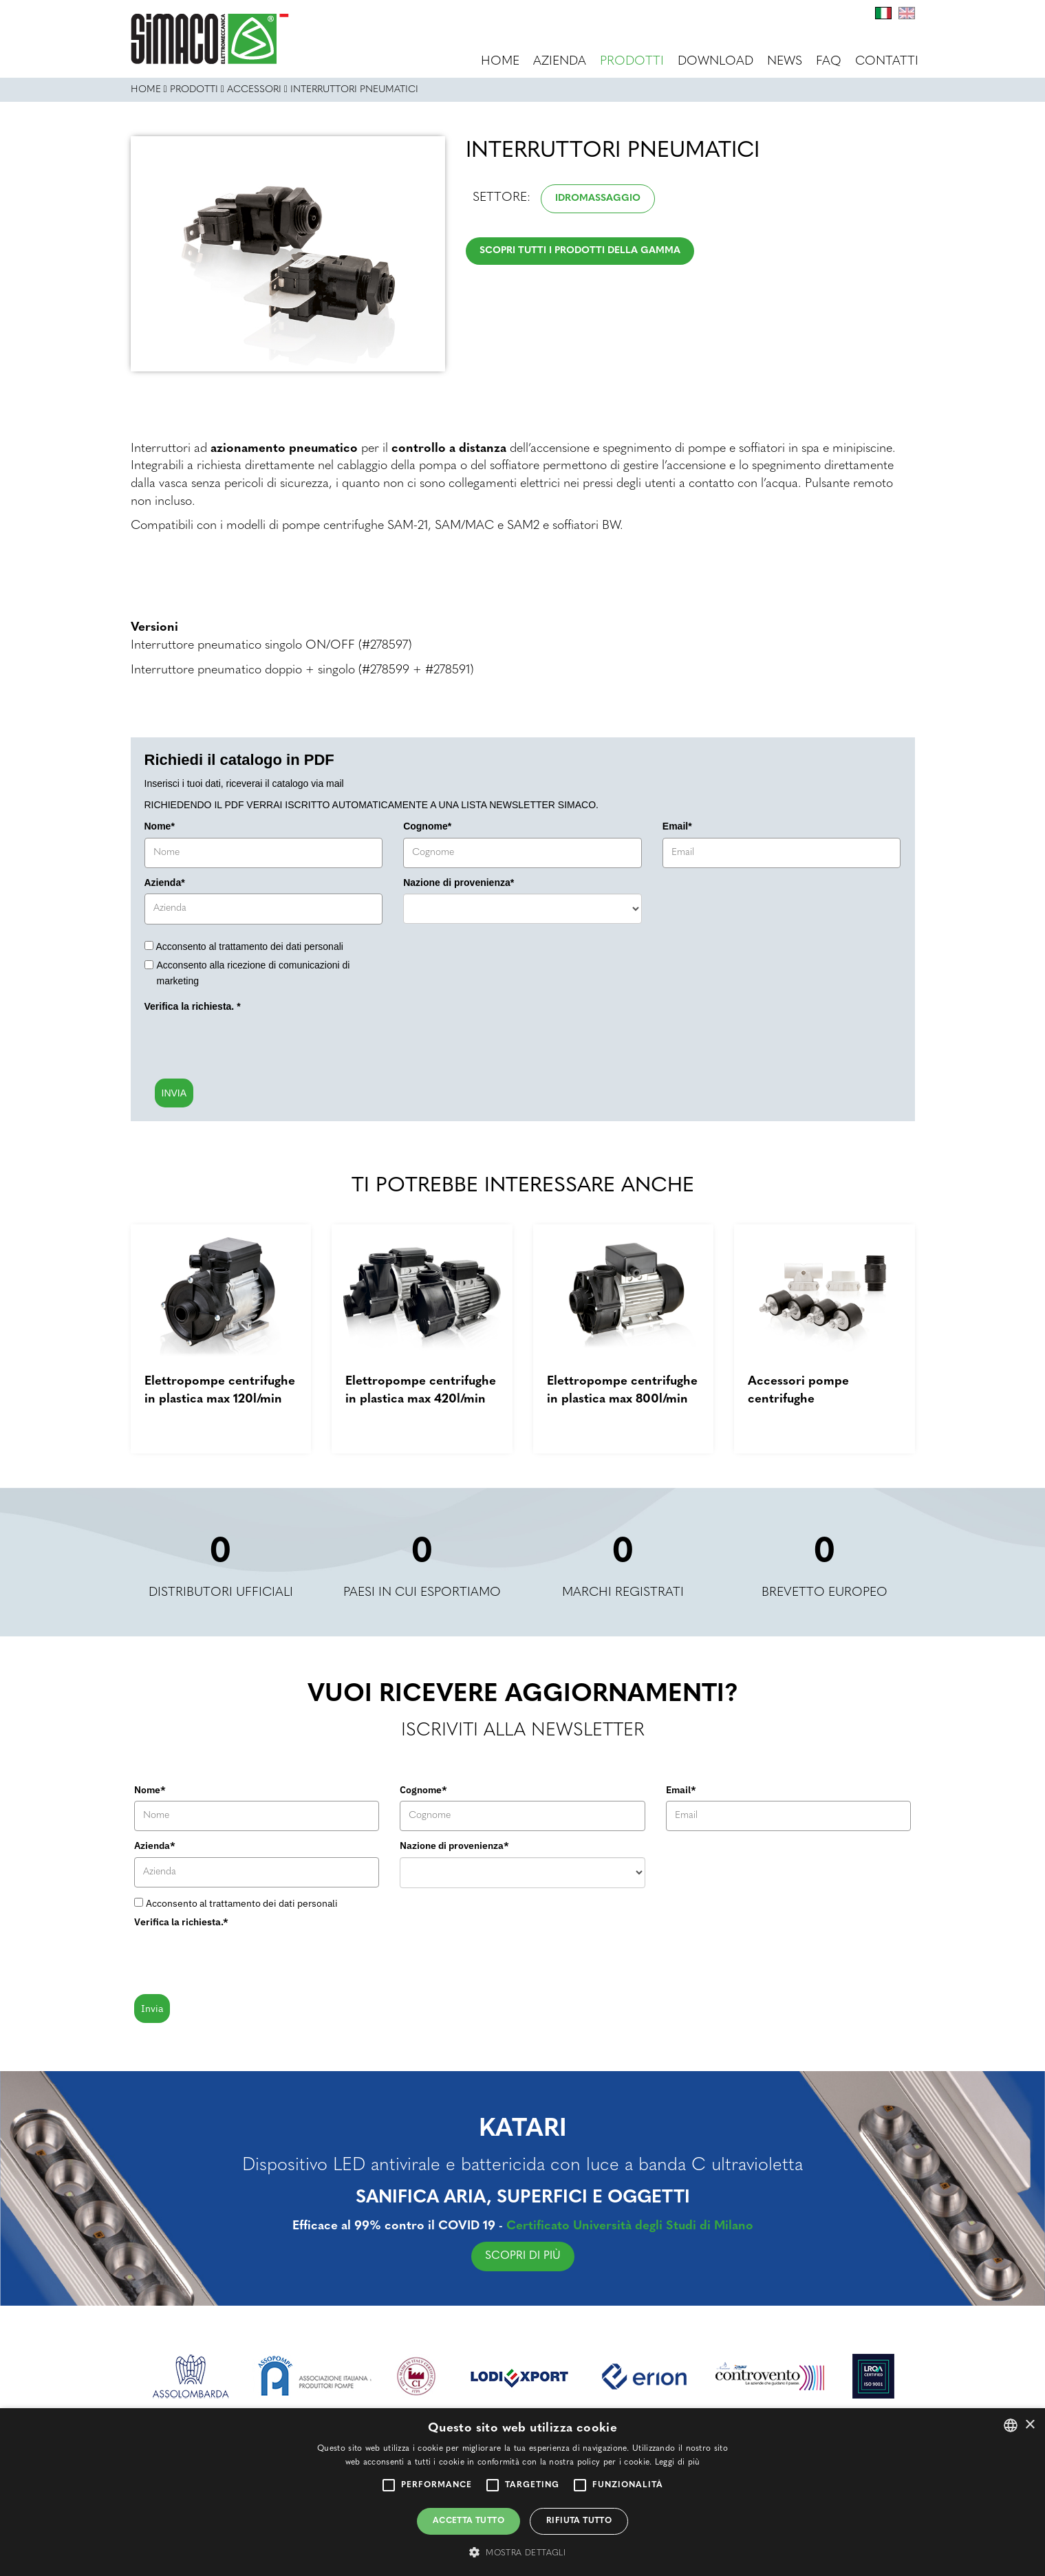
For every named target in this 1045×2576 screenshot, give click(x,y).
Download (715, 61)
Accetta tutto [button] (468, 2521)
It (883, 13)
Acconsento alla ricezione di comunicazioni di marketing (253, 973)
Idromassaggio (597, 198)
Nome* (159, 826)
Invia (152, 2008)
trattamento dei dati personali (281, 946)
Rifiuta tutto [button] (579, 2521)
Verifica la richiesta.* (181, 1922)
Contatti (886, 61)
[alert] (522, 2492)
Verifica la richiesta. (192, 1006)
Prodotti (632, 61)
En (906, 13)
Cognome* (427, 826)
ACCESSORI (254, 90)
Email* (677, 826)
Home (500, 61)
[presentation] (249, 1045)
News (784, 61)
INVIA (174, 1092)
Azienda (559, 61)
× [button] (1029, 2425)
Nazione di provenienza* (458, 882)
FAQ (828, 61)
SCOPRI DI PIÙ (589, 2256)
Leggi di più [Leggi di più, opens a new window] (677, 2462)
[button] (522, 2552)
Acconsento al (249, 946)
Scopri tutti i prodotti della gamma (580, 251)
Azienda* (164, 882)
